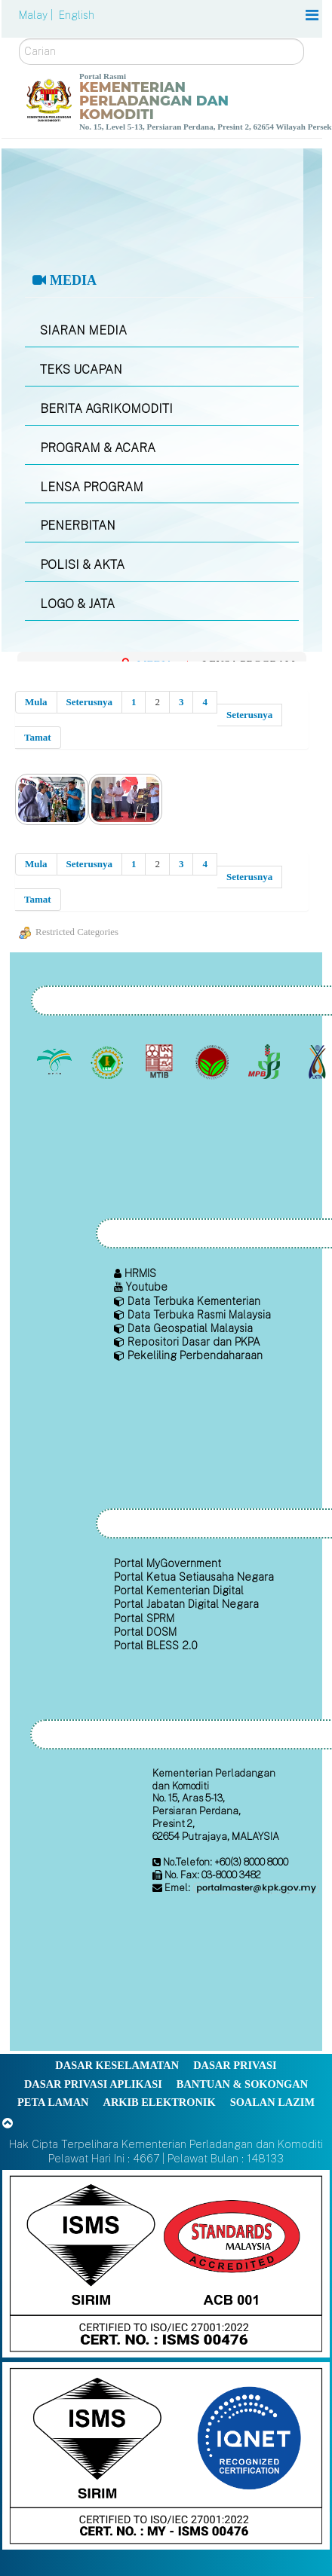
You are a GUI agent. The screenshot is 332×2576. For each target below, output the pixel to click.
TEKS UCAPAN (81, 369)
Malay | (37, 15)
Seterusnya (89, 701)
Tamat (37, 737)
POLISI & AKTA (82, 565)
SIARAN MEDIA (83, 330)
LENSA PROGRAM (91, 487)
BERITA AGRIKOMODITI (106, 409)
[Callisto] (166, 2262)
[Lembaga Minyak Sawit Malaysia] (56, 1061)
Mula (36, 701)
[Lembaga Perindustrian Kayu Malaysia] (161, 1061)
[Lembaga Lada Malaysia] (266, 1061)
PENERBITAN (77, 525)
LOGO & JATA (77, 604)
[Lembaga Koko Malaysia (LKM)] (213, 1061)
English (76, 15)
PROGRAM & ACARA (97, 448)
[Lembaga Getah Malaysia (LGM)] (108, 1061)
